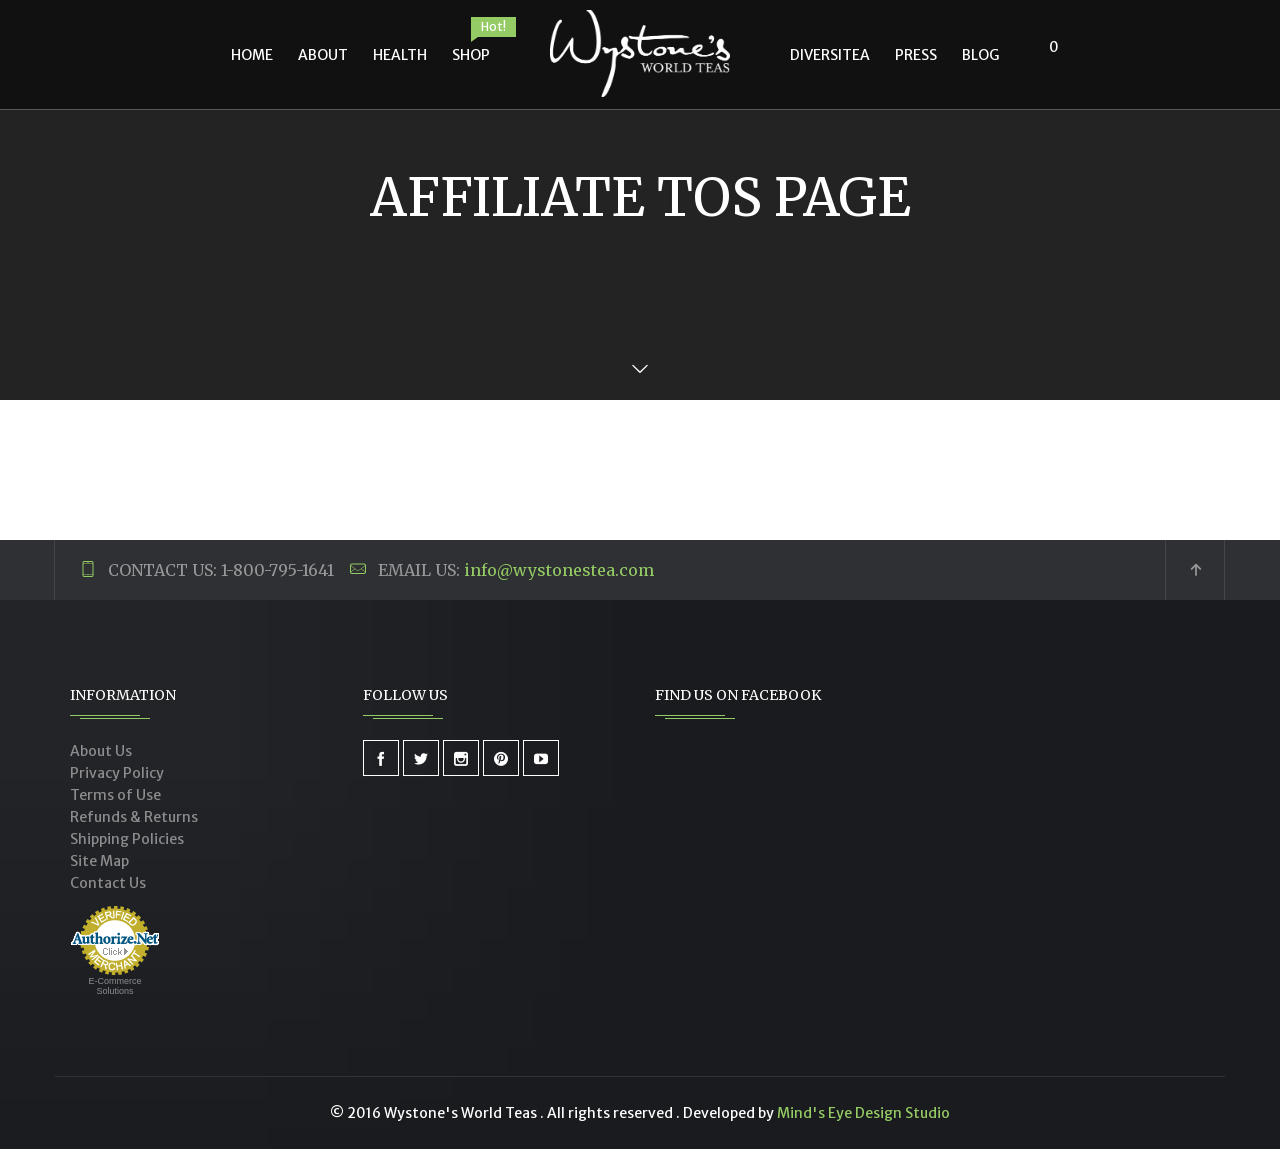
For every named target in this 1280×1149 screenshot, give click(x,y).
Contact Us (108, 883)
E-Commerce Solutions (114, 986)
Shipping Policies (127, 839)
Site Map (99, 861)
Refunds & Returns (134, 817)
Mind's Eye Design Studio (863, 1113)
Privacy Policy (117, 773)
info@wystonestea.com (559, 570)
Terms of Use (115, 795)
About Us (101, 751)
